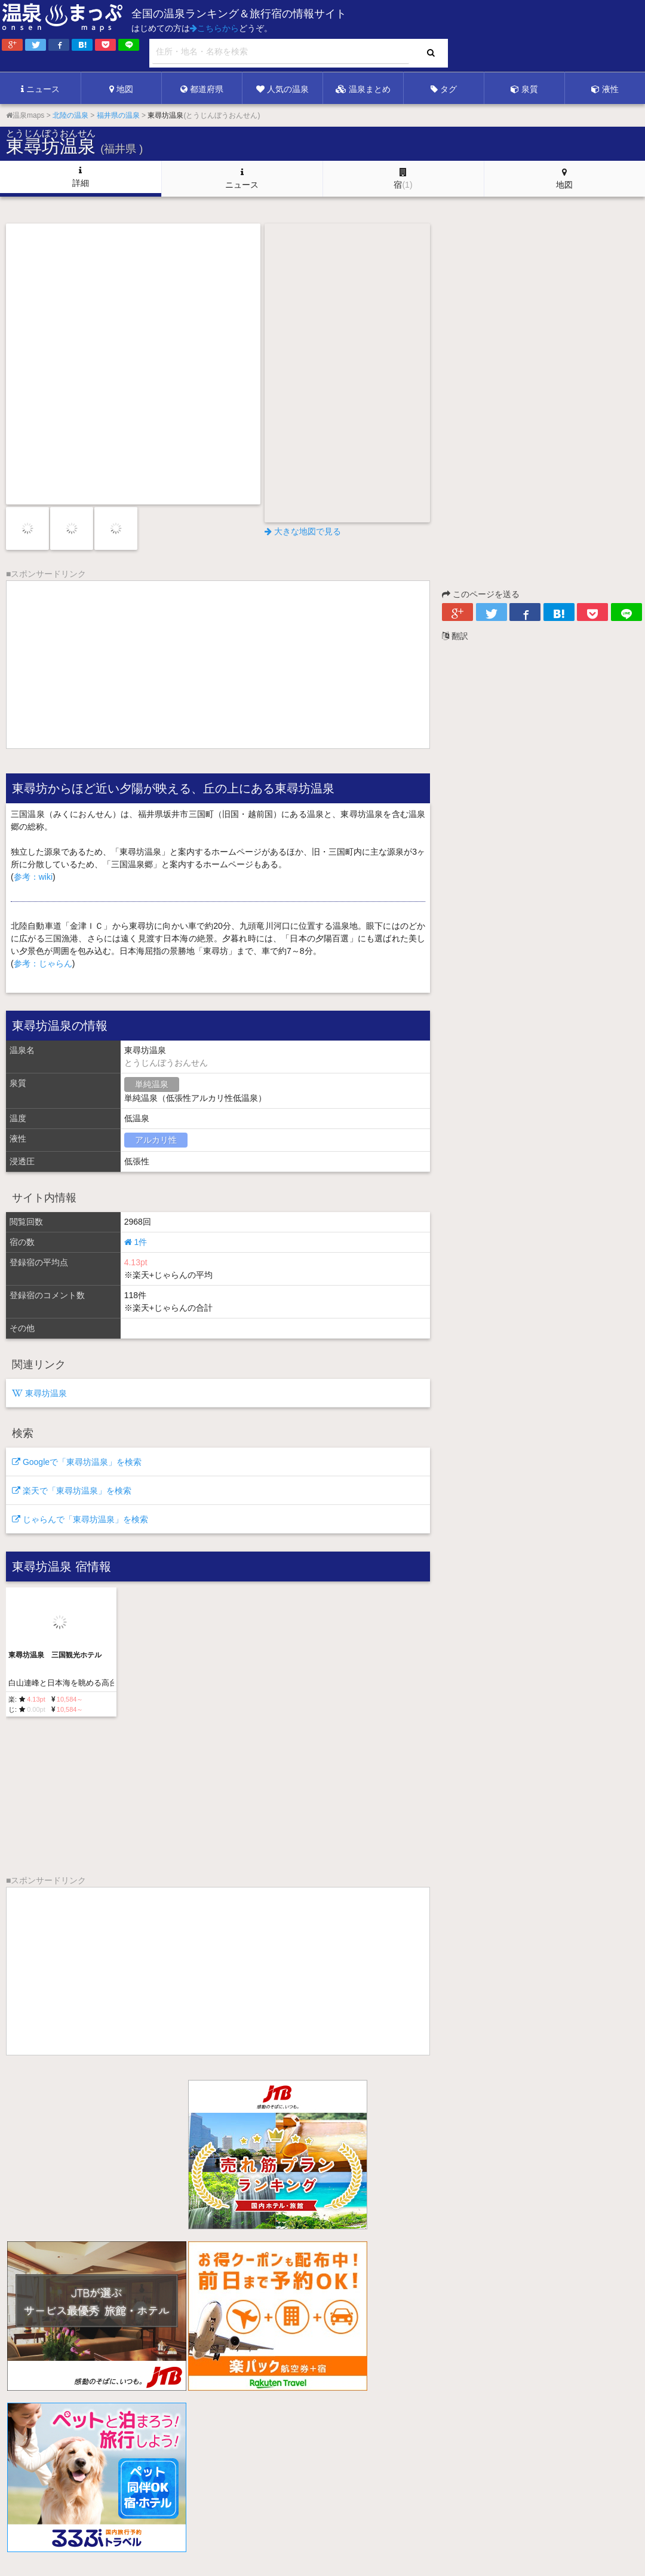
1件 (136, 1242)
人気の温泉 (282, 89)
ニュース (40, 89)
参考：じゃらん (43, 963)
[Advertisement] (400, 36)
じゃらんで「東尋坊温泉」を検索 (80, 1519)
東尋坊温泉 (39, 1393)
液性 (605, 89)
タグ (444, 89)
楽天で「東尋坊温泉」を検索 (71, 1490)
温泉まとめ (363, 89)
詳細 (80, 177)
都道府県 (201, 89)
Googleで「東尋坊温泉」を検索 (77, 1462)
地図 (121, 89)
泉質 (524, 89)
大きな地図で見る (303, 531)
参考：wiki (33, 877)
